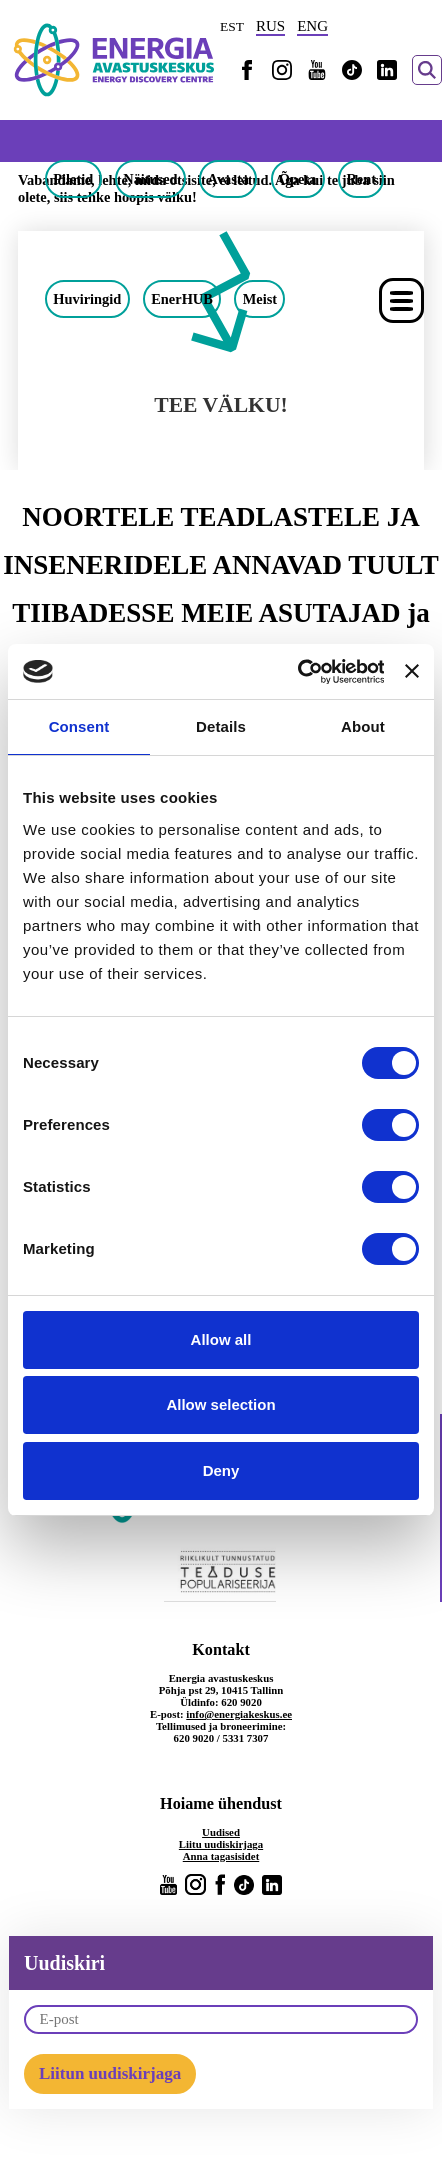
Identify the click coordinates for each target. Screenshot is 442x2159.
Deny (221, 1470)
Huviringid (87, 299)
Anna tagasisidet (221, 1856)
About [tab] (363, 726)
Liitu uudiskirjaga (221, 1844)
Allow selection (220, 1404)
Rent (361, 179)
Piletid (73, 179)
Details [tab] (221, 726)
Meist (260, 299)
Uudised (221, 1832)
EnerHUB (182, 299)
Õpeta (298, 179)
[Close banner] (412, 671)
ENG (312, 26)
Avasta (228, 179)
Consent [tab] (79, 726)
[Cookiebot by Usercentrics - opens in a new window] (296, 672)
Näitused (150, 179)
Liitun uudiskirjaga (110, 2073)
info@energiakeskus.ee (239, 1714)
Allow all (221, 1339)
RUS (270, 26)
